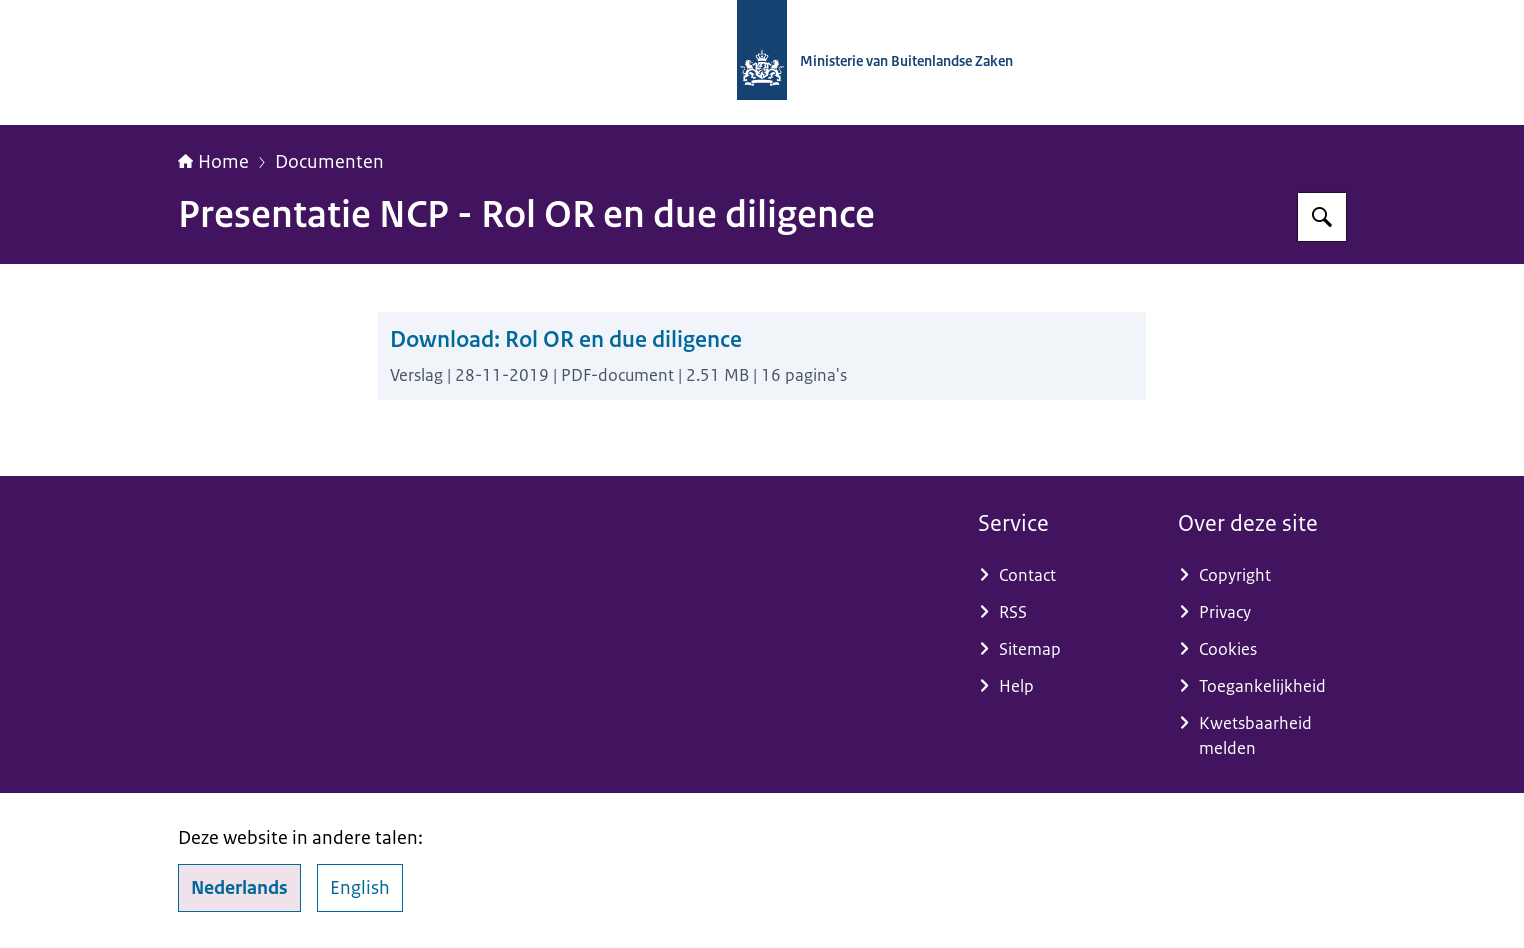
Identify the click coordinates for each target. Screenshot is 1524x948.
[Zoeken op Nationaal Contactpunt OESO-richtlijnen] (1322, 217)
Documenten (329, 162)
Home (213, 162)
